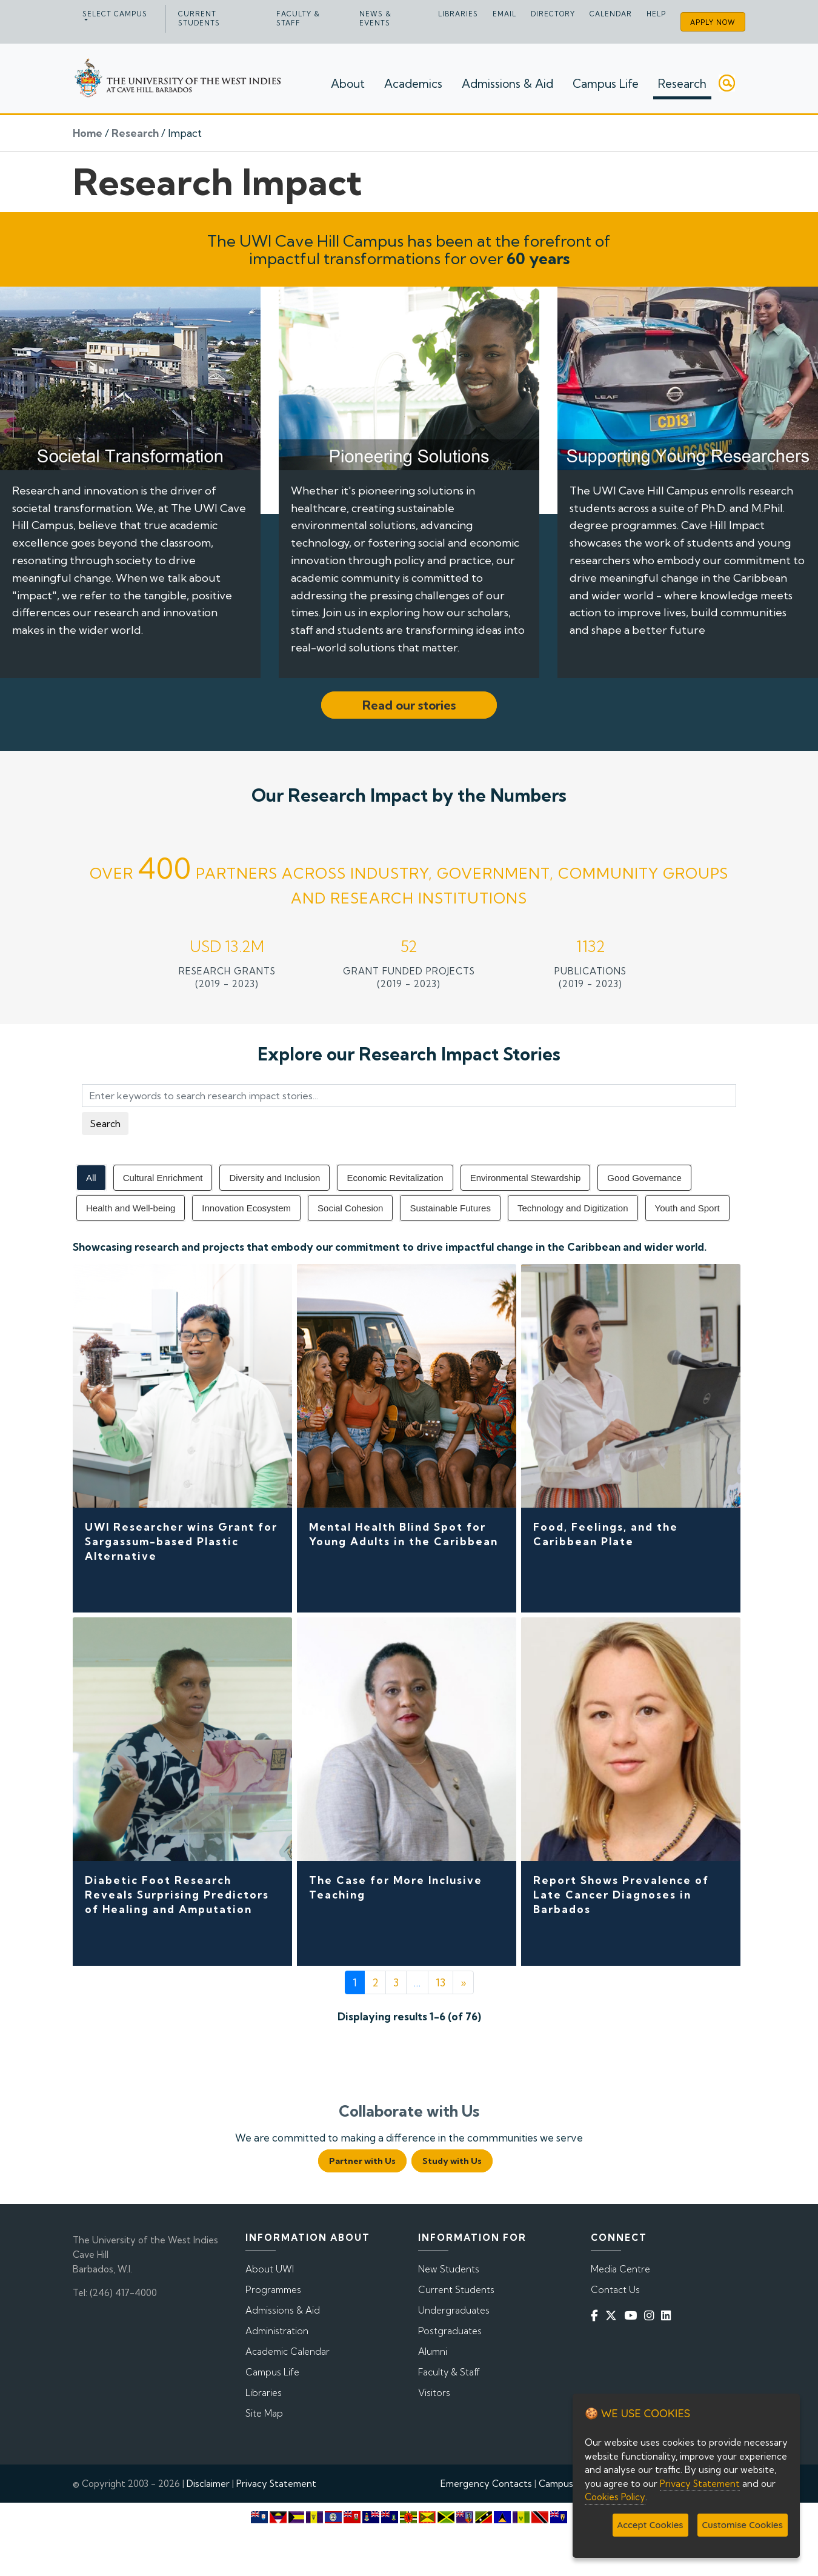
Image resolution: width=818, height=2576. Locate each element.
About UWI (269, 2269)
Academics (413, 83)
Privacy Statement (276, 2483)
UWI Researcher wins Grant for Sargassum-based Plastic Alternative (181, 1541)
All (91, 1178)
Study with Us (452, 2160)
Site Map (264, 2413)
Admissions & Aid (507, 83)
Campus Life (606, 83)
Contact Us (615, 2289)
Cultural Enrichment (163, 1178)
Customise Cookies (742, 2525)
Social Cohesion (350, 1208)
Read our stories (409, 705)
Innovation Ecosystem (246, 1208)
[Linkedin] (668, 2315)
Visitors (434, 2392)
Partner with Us (362, 2160)
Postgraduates (450, 2331)
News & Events (375, 18)
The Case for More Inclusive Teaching (395, 1887)
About (348, 83)
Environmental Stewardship (525, 1178)
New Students (448, 2269)
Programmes (273, 2289)
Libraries (458, 14)
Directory (553, 14)
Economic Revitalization (395, 1178)
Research (682, 83)
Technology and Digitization (572, 1208)
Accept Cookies (650, 2525)
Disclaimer (208, 2483)
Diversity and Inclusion (274, 1178)
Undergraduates (454, 2310)
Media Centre (620, 2269)
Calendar (611, 14)
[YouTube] (633, 2315)
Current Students (199, 18)
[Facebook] (597, 2315)
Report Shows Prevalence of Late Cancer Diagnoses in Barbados (621, 1894)
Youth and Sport (687, 1208)
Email (504, 14)
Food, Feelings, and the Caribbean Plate (605, 1534)
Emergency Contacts (486, 2483)
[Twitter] (613, 2315)
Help (656, 14)
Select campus (114, 14)
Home (87, 133)
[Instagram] (651, 2315)
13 (440, 1982)
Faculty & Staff (298, 18)
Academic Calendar (287, 2351)
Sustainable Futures (450, 1208)
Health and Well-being (130, 1208)
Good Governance (644, 1178)
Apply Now (713, 22)
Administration (276, 2331)
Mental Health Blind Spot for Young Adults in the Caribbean (403, 1534)
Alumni (432, 2351)
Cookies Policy (615, 2497)
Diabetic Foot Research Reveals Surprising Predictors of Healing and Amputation (177, 1894)
